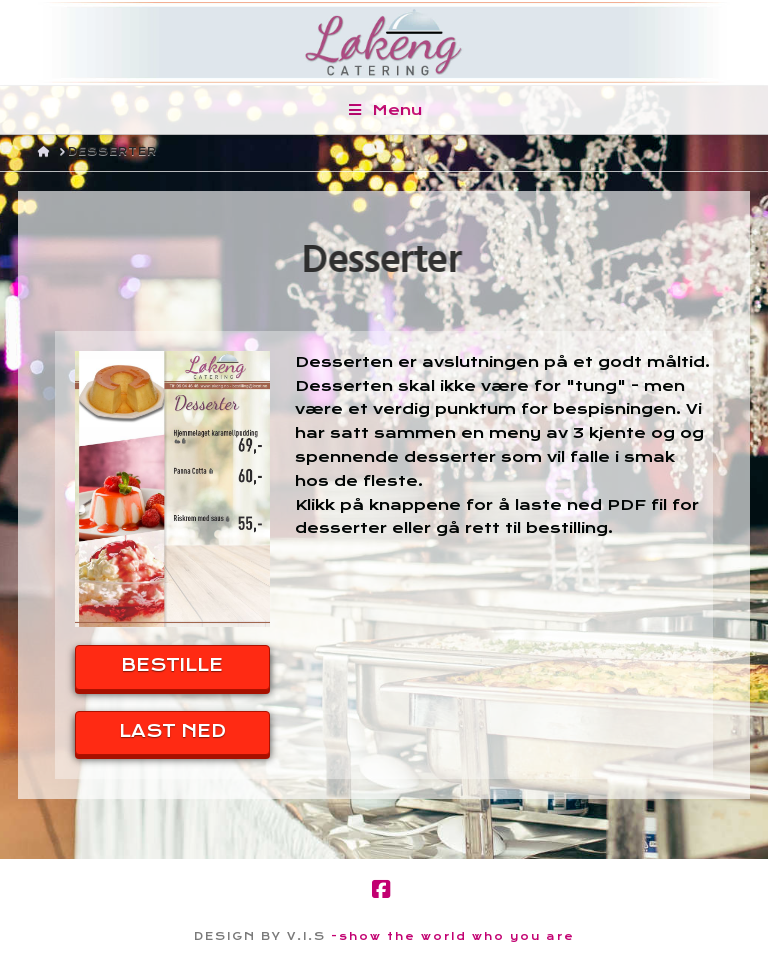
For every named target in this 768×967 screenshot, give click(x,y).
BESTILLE (172, 665)
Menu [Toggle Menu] (384, 110)
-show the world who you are (453, 936)
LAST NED (172, 731)
